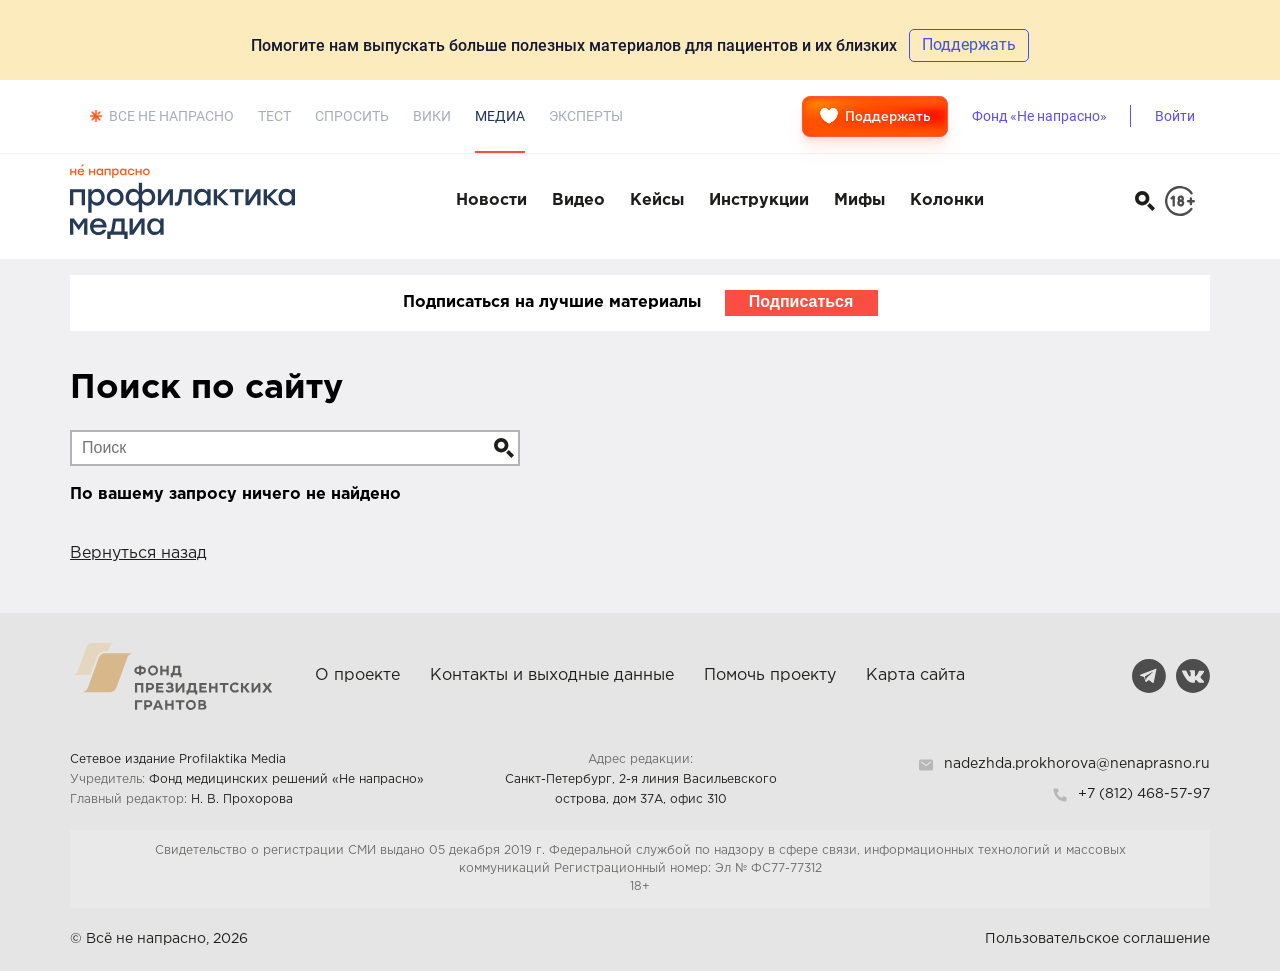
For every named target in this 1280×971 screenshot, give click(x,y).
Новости (491, 200)
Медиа (500, 116)
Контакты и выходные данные (552, 675)
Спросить (352, 116)
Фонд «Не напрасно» (1039, 116)
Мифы (859, 200)
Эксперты (586, 116)
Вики (432, 116)
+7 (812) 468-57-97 (1144, 794)
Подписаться (801, 301)
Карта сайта (915, 675)
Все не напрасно (171, 116)
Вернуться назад (138, 553)
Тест (274, 116)
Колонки (947, 200)
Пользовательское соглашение (1097, 939)
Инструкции (759, 200)
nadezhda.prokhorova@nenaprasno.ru (1077, 764)
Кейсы (657, 200)
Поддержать (875, 116)
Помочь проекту (770, 675)
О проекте (357, 675)
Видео (578, 200)
